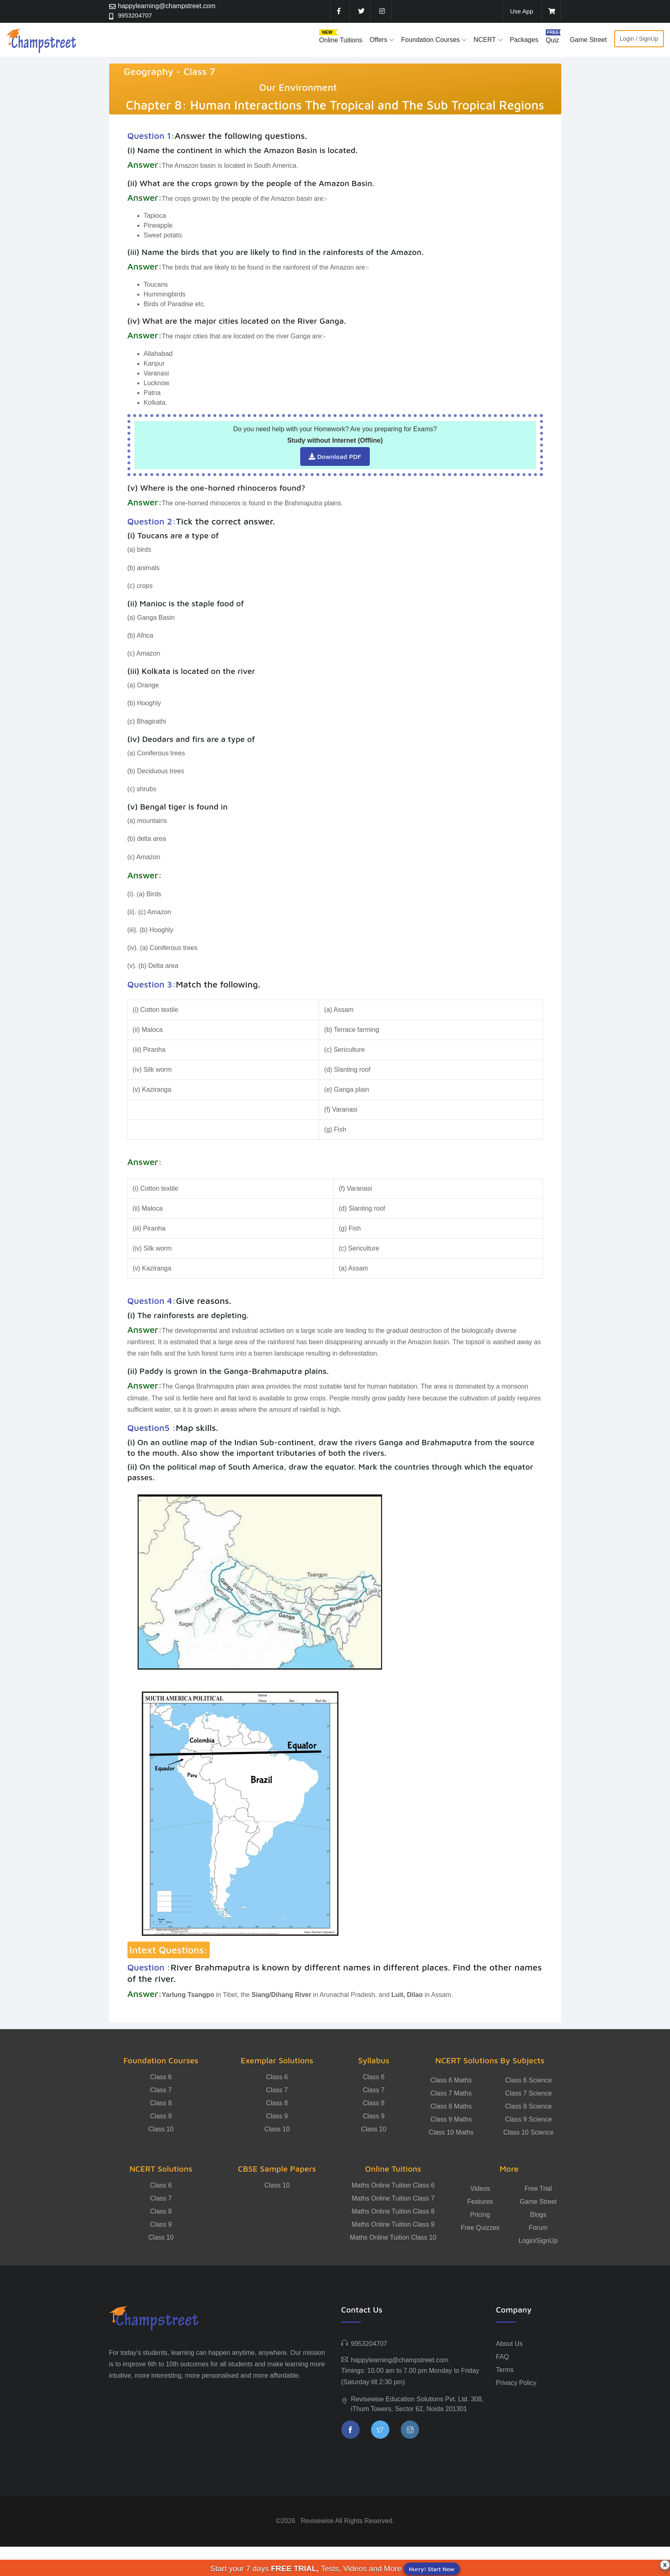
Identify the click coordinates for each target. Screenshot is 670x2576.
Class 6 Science (528, 2080)
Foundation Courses (430, 39)
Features (480, 2201)
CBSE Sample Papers (277, 2168)
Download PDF (335, 456)
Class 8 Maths (451, 2106)
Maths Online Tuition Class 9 (393, 2224)
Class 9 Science (528, 2119)
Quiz (552, 40)
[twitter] (360, 11)
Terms (505, 2369)
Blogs (538, 2214)
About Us (509, 2343)
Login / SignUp (639, 38)
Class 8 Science (528, 2106)
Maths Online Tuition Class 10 (393, 2237)
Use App (521, 11)
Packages (524, 39)
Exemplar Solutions (277, 2060)
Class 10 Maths (450, 2132)
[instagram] (381, 11)
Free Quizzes (480, 2227)
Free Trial (538, 2188)
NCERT (485, 39)
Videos (480, 2188)
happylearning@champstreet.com (166, 5)
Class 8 (160, 2103)
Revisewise (317, 2520)
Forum (538, 2227)
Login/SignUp (538, 2240)
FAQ (502, 2356)
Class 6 (160, 2077)
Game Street (588, 39)
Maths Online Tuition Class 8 (393, 2211)
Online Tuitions (340, 40)
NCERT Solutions (161, 2168)
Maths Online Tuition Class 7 (393, 2198)
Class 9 (160, 2116)
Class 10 (161, 2129)
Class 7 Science (528, 2093)
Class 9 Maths (451, 2119)
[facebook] (339, 11)
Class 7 (160, 2090)
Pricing (480, 2214)
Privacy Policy (516, 2382)
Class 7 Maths (451, 2093)
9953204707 (136, 15)
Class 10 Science (528, 2132)
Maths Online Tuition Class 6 (393, 2185)
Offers (378, 39)
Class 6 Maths (451, 2080)
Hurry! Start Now (432, 2568)
